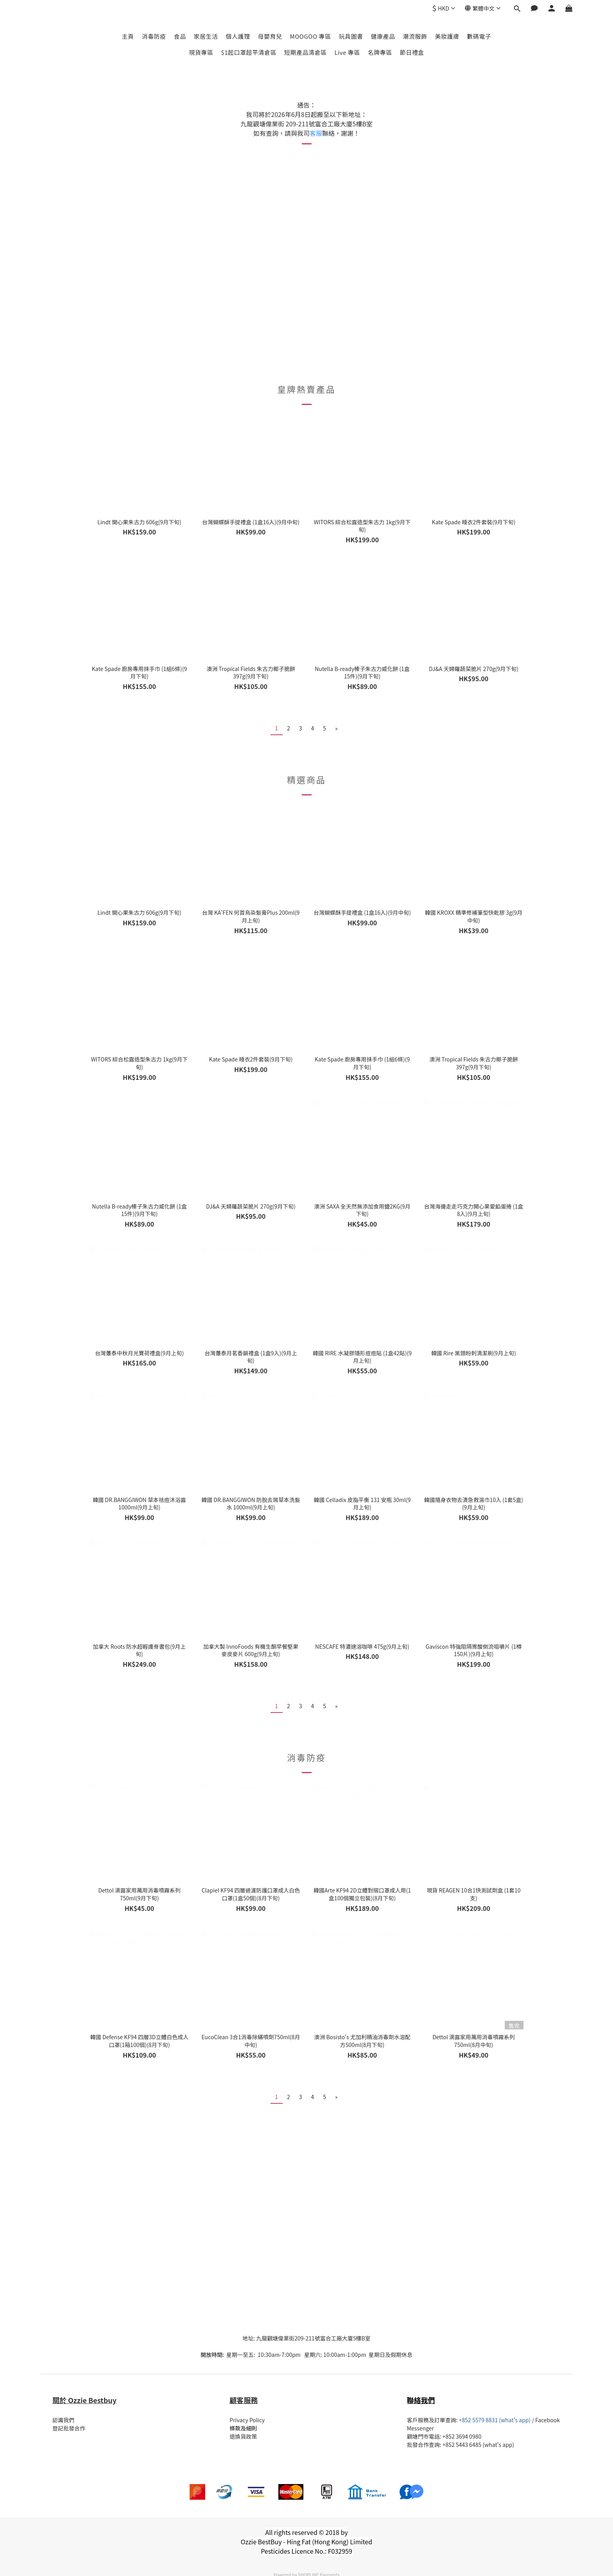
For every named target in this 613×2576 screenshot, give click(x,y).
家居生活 (206, 36)
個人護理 (238, 36)
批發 (412, 2444)
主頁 (128, 36)
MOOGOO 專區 (310, 36)
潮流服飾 (415, 36)
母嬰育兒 (270, 36)
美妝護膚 (447, 36)
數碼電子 (479, 36)
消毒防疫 (154, 36)
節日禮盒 (412, 52)
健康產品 (383, 36)
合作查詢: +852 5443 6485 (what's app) (466, 2444)
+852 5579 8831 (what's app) (495, 2420)
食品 (180, 36)
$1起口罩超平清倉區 (248, 52)
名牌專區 (380, 52)
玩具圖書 (351, 36)
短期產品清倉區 (305, 52)
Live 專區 (347, 52)
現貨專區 (201, 52)
